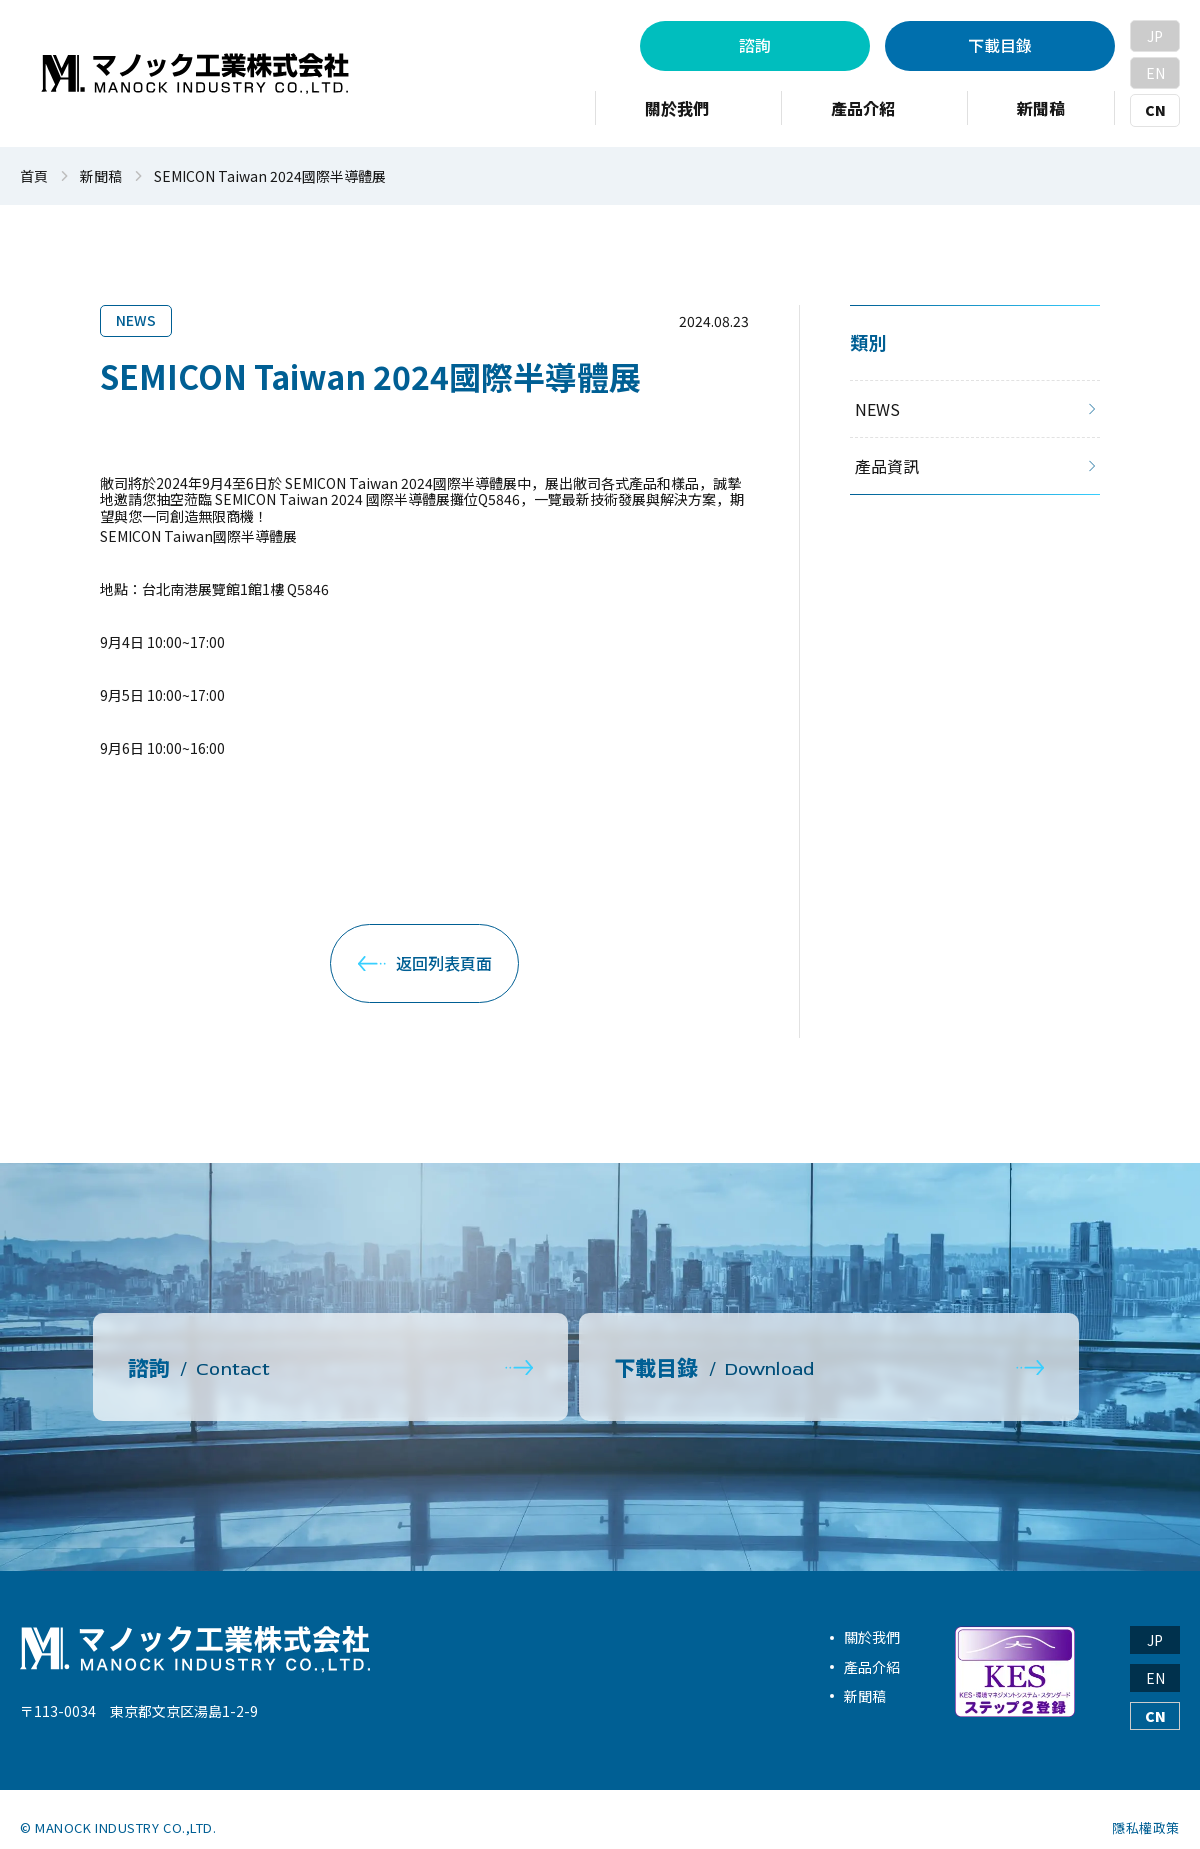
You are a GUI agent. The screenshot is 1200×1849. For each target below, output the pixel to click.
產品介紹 (872, 1649)
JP (1155, 36)
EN (1155, 73)
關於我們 (872, 1620)
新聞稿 (101, 176)
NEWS (136, 320)
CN (1155, 110)
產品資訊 (887, 466)
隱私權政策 (1146, 1811)
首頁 (34, 176)
